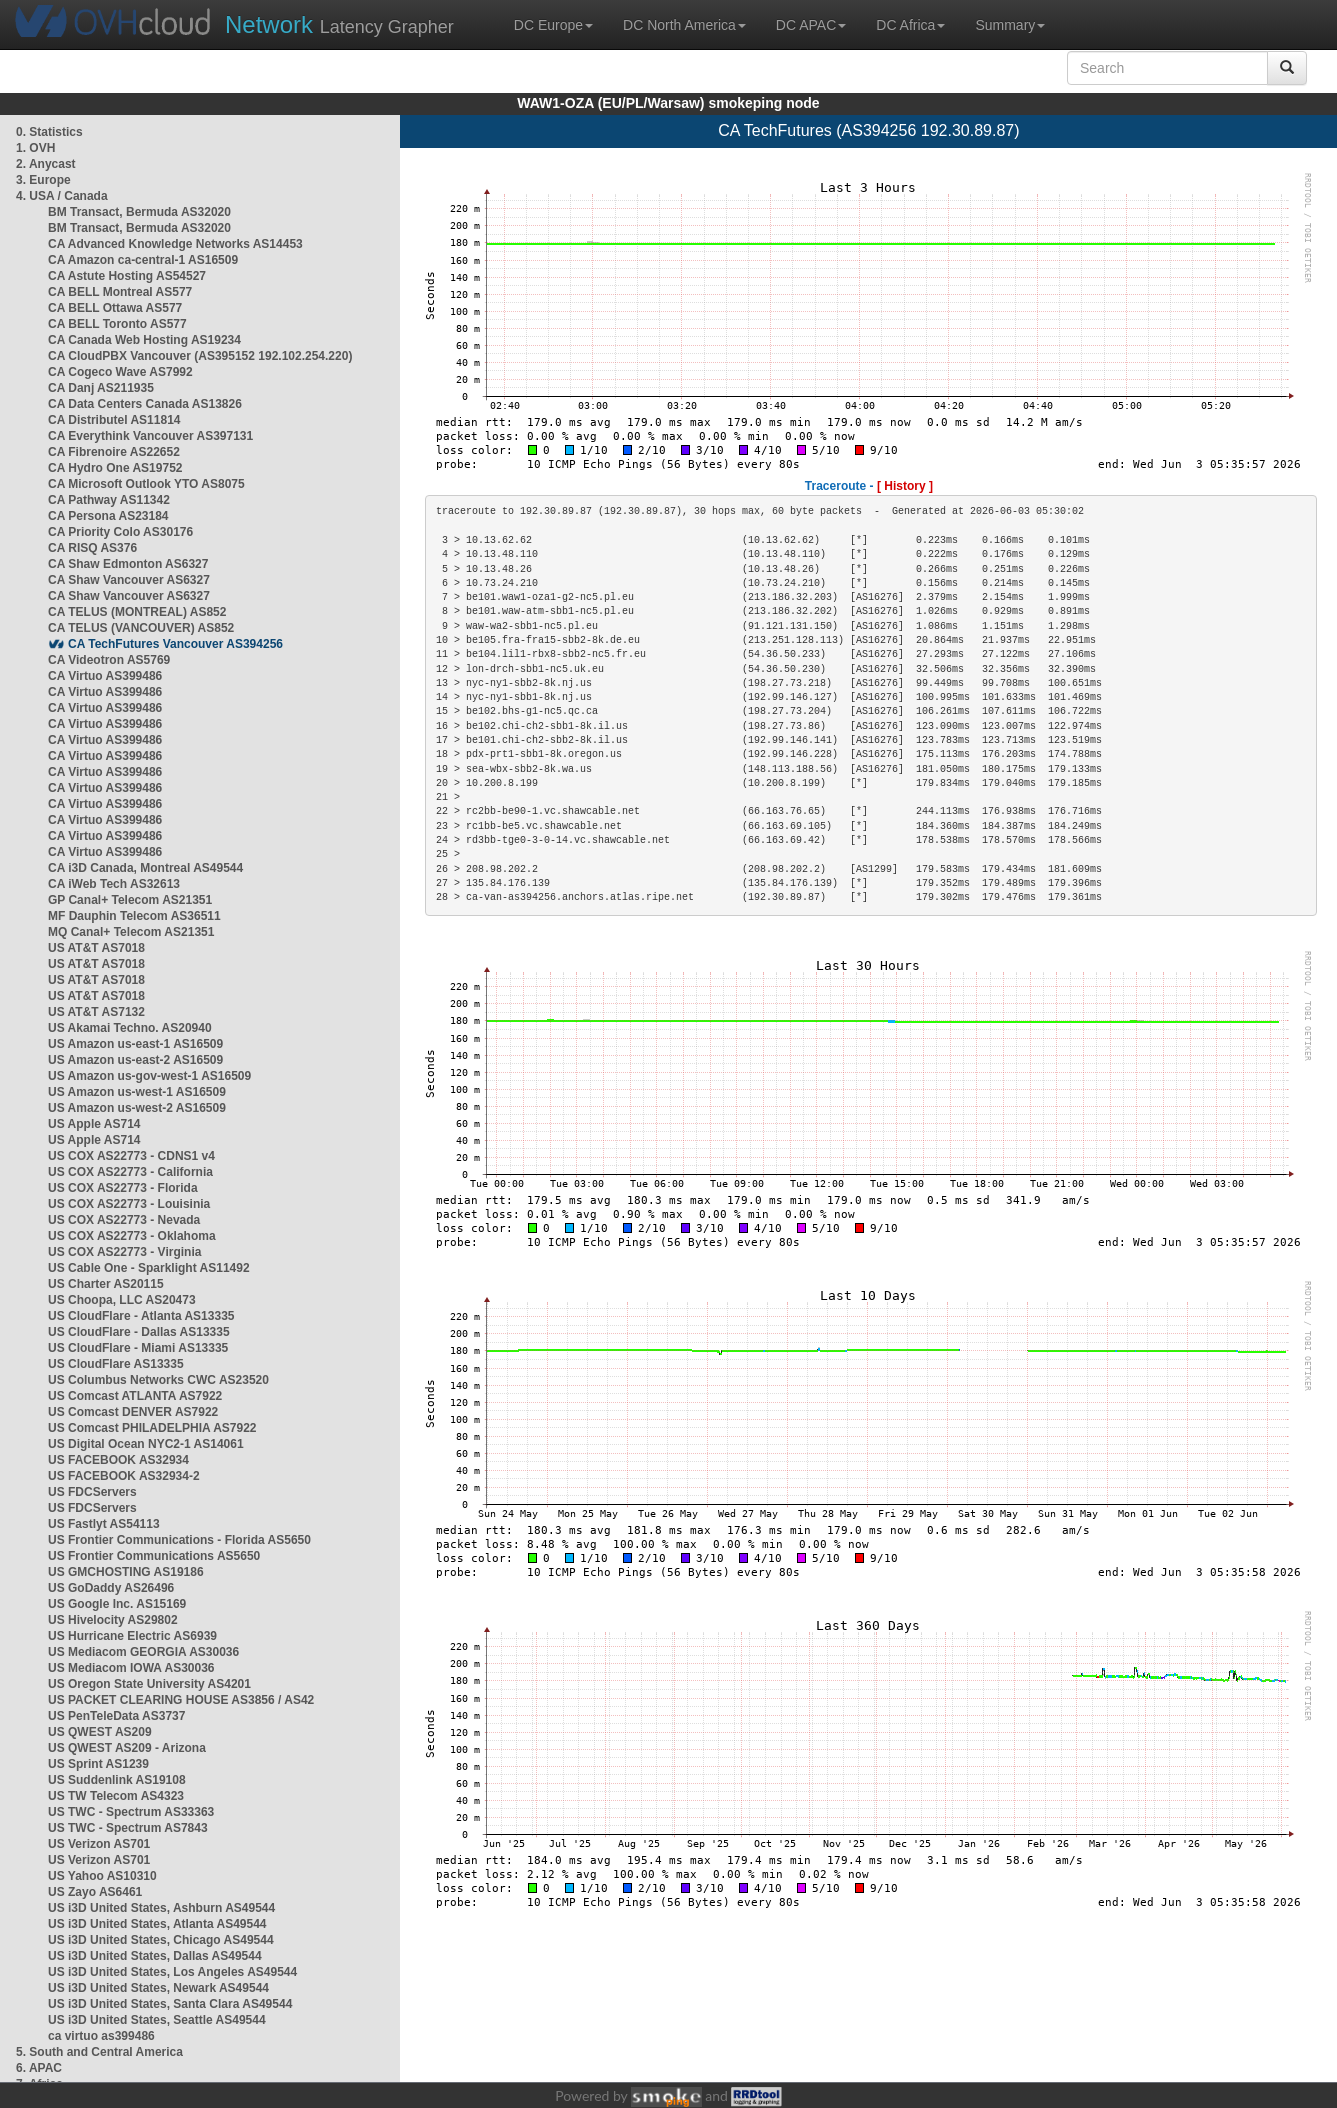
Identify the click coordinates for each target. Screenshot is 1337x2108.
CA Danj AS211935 (101, 388)
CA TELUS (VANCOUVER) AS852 (141, 628)
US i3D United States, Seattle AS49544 (157, 2020)
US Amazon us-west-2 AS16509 (137, 1108)
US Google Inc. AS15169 (117, 1604)
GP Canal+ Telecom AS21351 (130, 900)
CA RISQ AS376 (92, 548)
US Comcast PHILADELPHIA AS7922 (152, 1428)
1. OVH (35, 148)
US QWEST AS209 (100, 1732)
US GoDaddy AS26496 (111, 1588)
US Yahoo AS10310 (102, 1876)
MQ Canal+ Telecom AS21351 (131, 932)
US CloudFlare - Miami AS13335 (138, 1348)
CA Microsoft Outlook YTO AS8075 (146, 484)
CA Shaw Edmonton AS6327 (128, 564)
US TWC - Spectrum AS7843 (128, 1828)
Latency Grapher (339, 24)
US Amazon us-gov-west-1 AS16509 (149, 1076)
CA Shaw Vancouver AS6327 (129, 580)
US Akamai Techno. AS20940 (130, 1028)
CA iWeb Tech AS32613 (114, 884)
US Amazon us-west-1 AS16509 (137, 1092)
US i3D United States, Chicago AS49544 (161, 1940)
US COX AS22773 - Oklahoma (132, 1236)
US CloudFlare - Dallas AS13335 (139, 1332)
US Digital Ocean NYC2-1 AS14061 (146, 1444)
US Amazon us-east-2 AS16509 (135, 1060)
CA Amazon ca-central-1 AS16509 (143, 260)
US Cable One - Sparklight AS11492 (149, 1268)
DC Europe (553, 25)
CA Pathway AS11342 (109, 500)
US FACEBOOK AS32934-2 (124, 1476)
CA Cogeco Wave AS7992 (120, 372)
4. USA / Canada (62, 196)
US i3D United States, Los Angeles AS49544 (172, 1972)
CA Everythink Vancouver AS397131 (150, 436)
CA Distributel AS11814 (114, 420)
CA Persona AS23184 (108, 516)
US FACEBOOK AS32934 (118, 1460)
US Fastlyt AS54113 (104, 1524)
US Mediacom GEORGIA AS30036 (143, 1652)
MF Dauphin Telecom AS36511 (134, 916)
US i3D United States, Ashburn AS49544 (161, 1908)
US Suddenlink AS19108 (117, 1780)
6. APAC (39, 2068)
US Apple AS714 (94, 1124)
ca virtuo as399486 (101, 2036)
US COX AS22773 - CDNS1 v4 (131, 1156)
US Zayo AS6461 (95, 1892)
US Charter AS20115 (106, 1284)
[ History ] (905, 486)
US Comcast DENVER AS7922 (133, 1412)
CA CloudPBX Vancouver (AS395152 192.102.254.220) (200, 356)
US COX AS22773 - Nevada (124, 1220)
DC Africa (910, 25)
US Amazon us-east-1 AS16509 (135, 1044)
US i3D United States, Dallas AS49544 (155, 1956)
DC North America (684, 25)
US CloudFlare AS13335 (116, 1364)
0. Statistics (49, 132)
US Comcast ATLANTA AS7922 (135, 1396)
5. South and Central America (99, 2052)
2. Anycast (46, 164)
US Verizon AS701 (99, 1844)
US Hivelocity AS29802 (113, 1620)
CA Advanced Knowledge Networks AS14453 (175, 244)
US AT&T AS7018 (96, 948)
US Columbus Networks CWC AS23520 (158, 1380)
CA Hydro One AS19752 (115, 468)
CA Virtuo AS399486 (105, 676)
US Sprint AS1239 (98, 1764)
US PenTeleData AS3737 (116, 1716)
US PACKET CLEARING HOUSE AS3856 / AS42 (181, 1700)
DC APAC (811, 25)
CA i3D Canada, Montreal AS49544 (145, 868)
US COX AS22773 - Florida (123, 1188)
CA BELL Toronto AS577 (117, 324)
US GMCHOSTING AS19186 (126, 1572)
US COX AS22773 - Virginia (124, 1252)
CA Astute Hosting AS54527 (127, 276)
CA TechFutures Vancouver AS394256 (175, 644)
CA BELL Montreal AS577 (120, 292)
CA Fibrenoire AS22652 (114, 452)
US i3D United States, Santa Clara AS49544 (170, 2004)
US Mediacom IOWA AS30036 (131, 1668)
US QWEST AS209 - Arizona (127, 1748)
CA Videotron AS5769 (109, 660)
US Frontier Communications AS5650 (154, 1556)
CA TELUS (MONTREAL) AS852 (137, 612)
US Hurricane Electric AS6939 (132, 1636)
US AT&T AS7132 (96, 1012)
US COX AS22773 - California (130, 1172)
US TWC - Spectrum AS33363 (131, 1812)
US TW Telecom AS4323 (116, 1796)
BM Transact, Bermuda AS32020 (139, 212)
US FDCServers (92, 1492)
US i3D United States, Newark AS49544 (158, 1988)
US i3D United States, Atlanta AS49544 (157, 1924)
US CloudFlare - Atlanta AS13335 (141, 1316)
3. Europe (43, 180)
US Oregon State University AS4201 (149, 1684)
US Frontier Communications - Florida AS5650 (179, 1540)
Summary (1010, 25)
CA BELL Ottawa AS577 (115, 308)
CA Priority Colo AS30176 (120, 532)
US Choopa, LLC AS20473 (122, 1300)
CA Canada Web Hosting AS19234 (144, 340)
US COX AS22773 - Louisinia (129, 1204)
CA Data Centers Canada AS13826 (145, 404)
